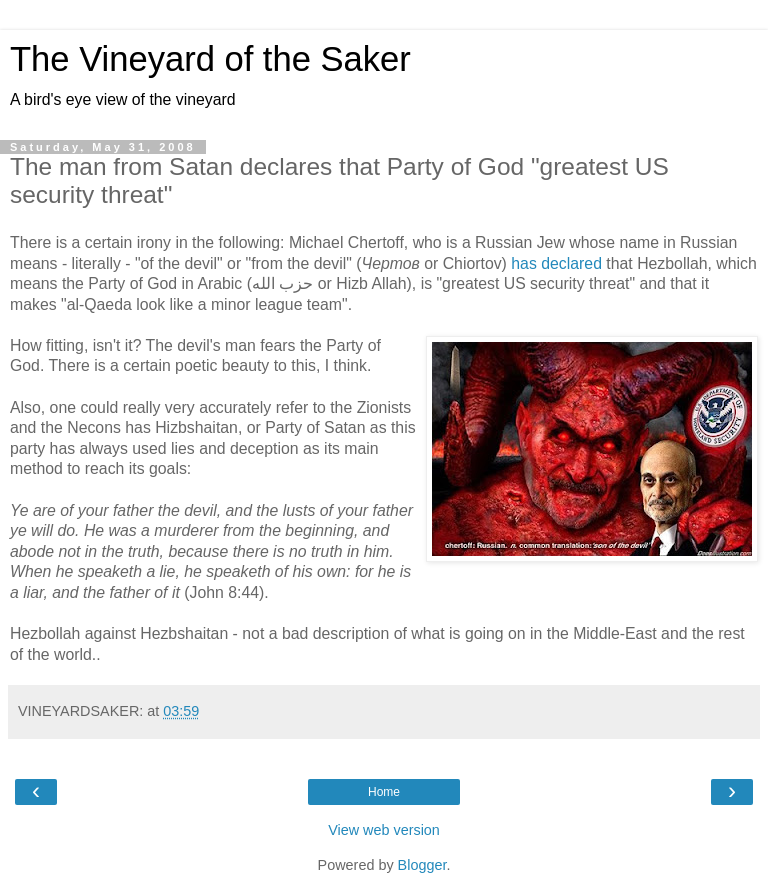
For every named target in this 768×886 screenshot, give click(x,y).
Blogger (422, 865)
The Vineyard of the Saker (210, 59)
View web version (384, 830)
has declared (556, 263)
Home (384, 792)
